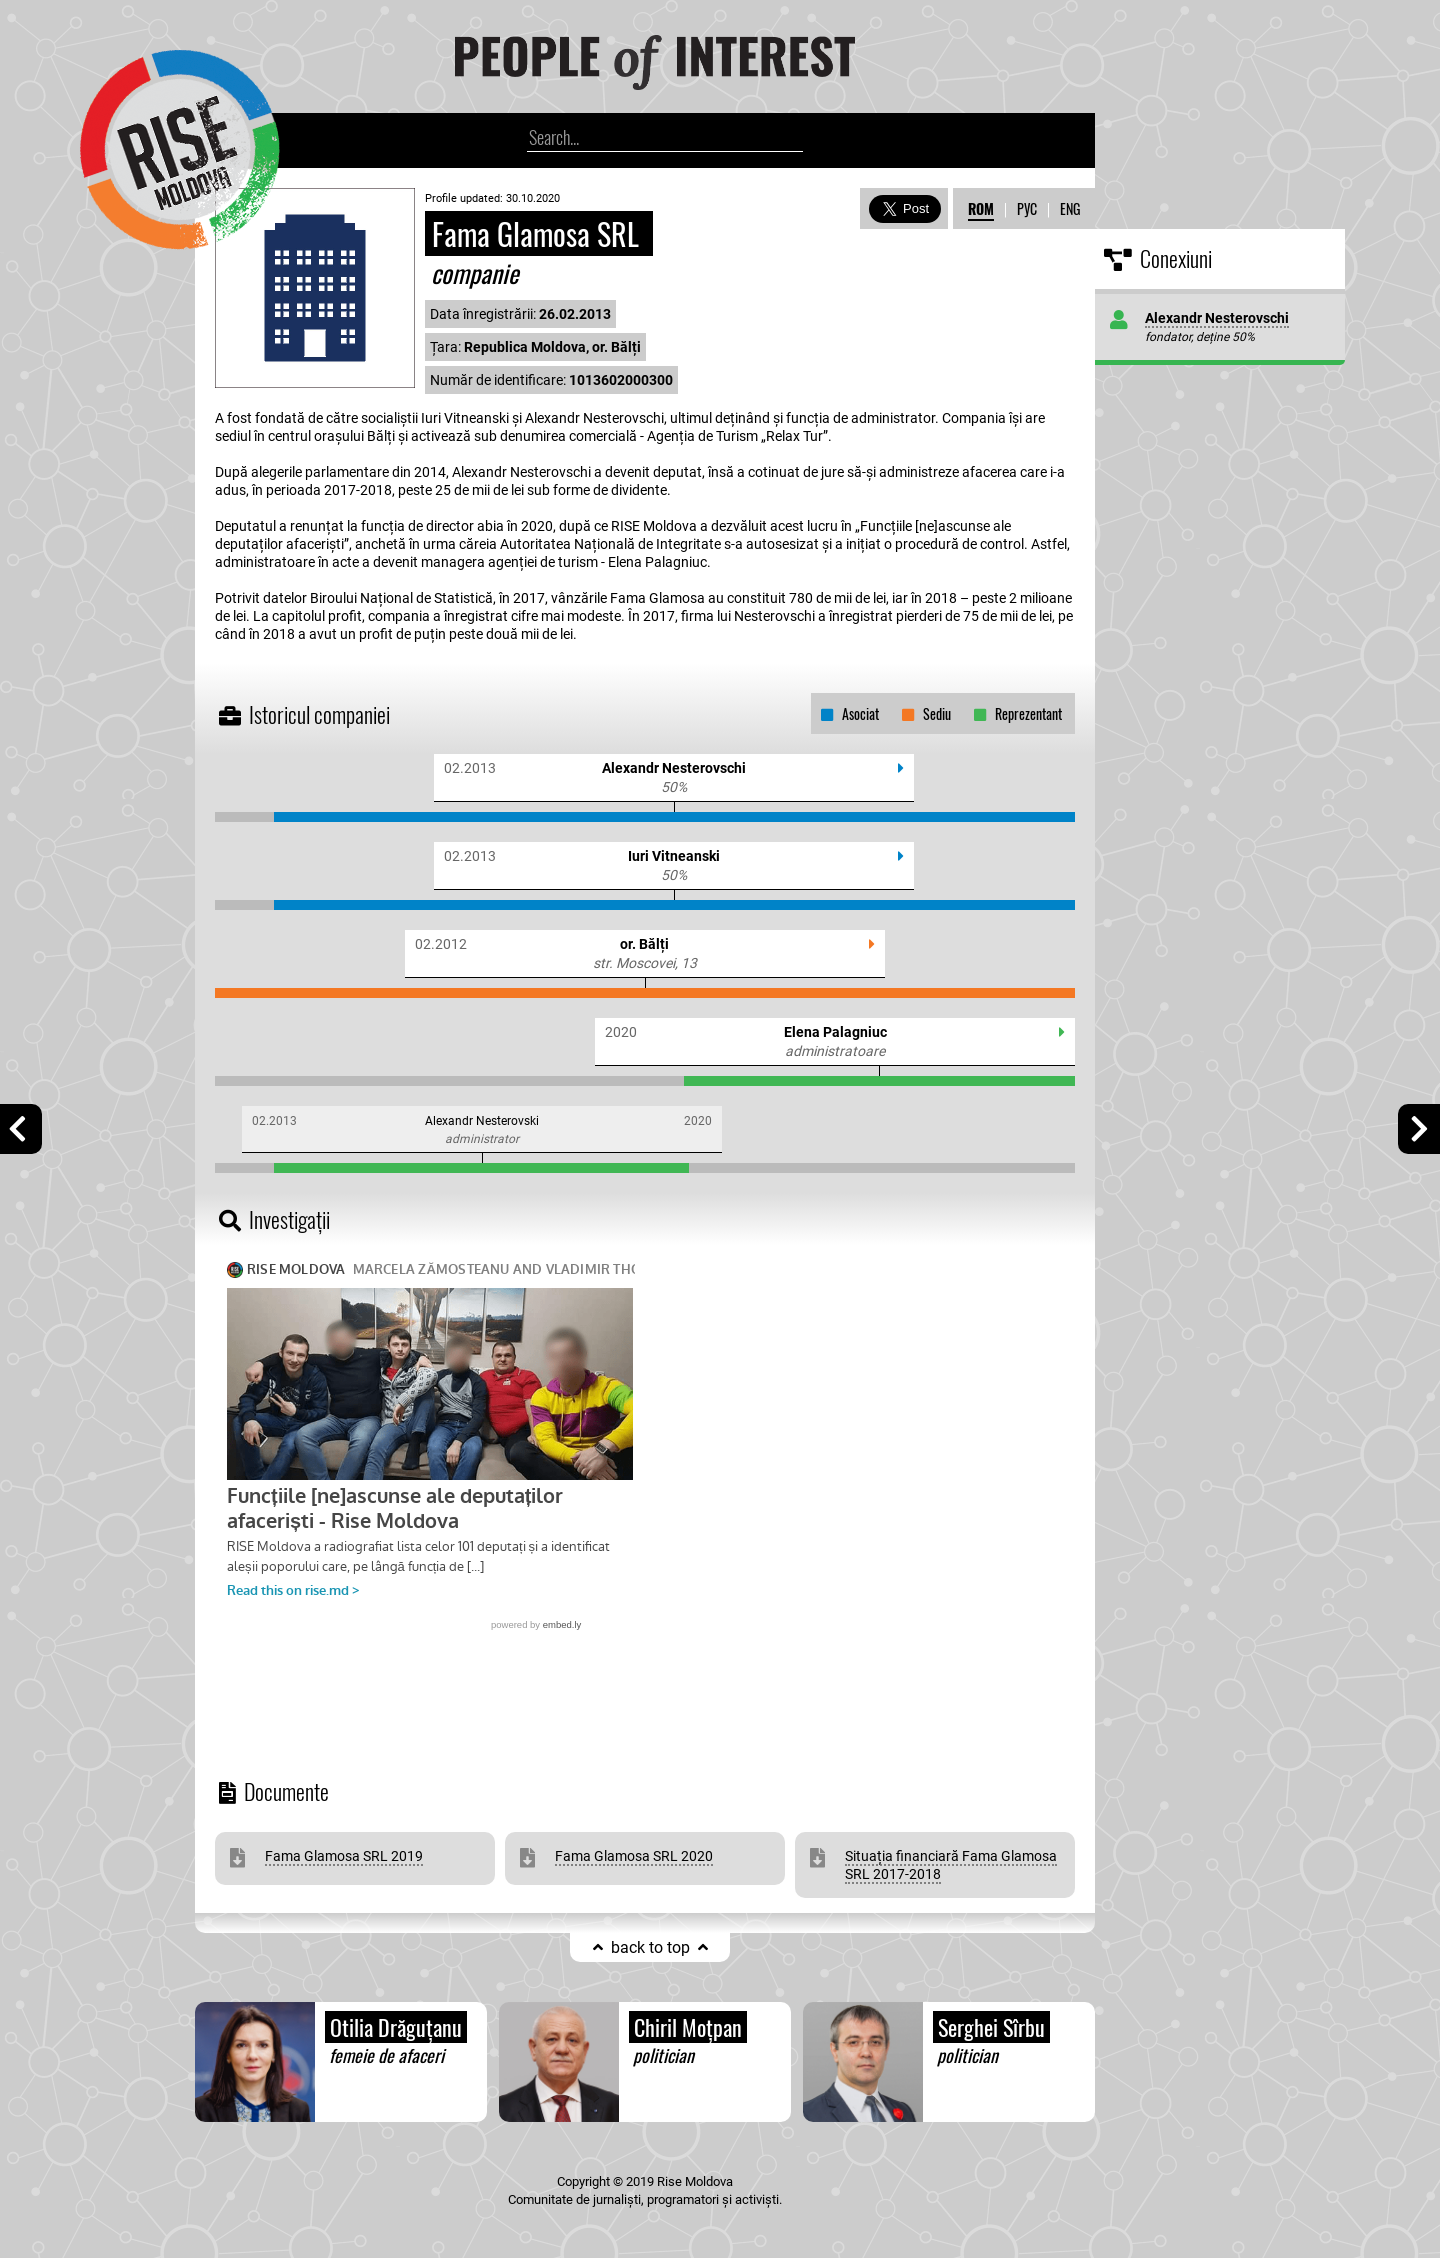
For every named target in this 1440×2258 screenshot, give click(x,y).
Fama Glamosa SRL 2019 (344, 1856)
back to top (650, 1947)
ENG (1070, 208)
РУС (1027, 208)
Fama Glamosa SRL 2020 (634, 1856)
